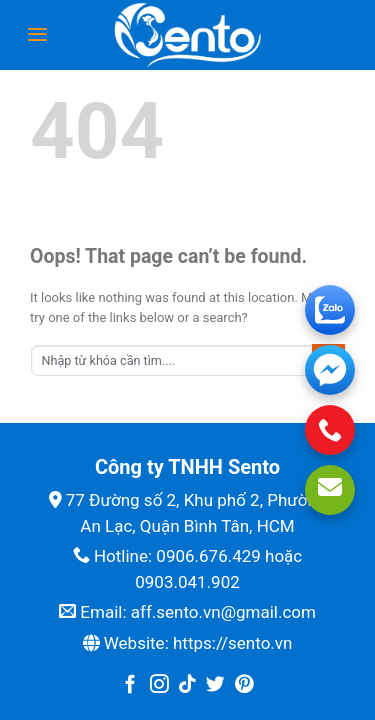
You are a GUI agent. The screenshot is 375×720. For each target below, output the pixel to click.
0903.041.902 (187, 582)
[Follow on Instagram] (159, 685)
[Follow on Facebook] (130, 685)
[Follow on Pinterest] (244, 685)
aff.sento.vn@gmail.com (223, 612)
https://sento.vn (232, 643)
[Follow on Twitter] (215, 685)
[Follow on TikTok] (187, 685)
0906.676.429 (208, 556)
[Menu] (37, 34)
